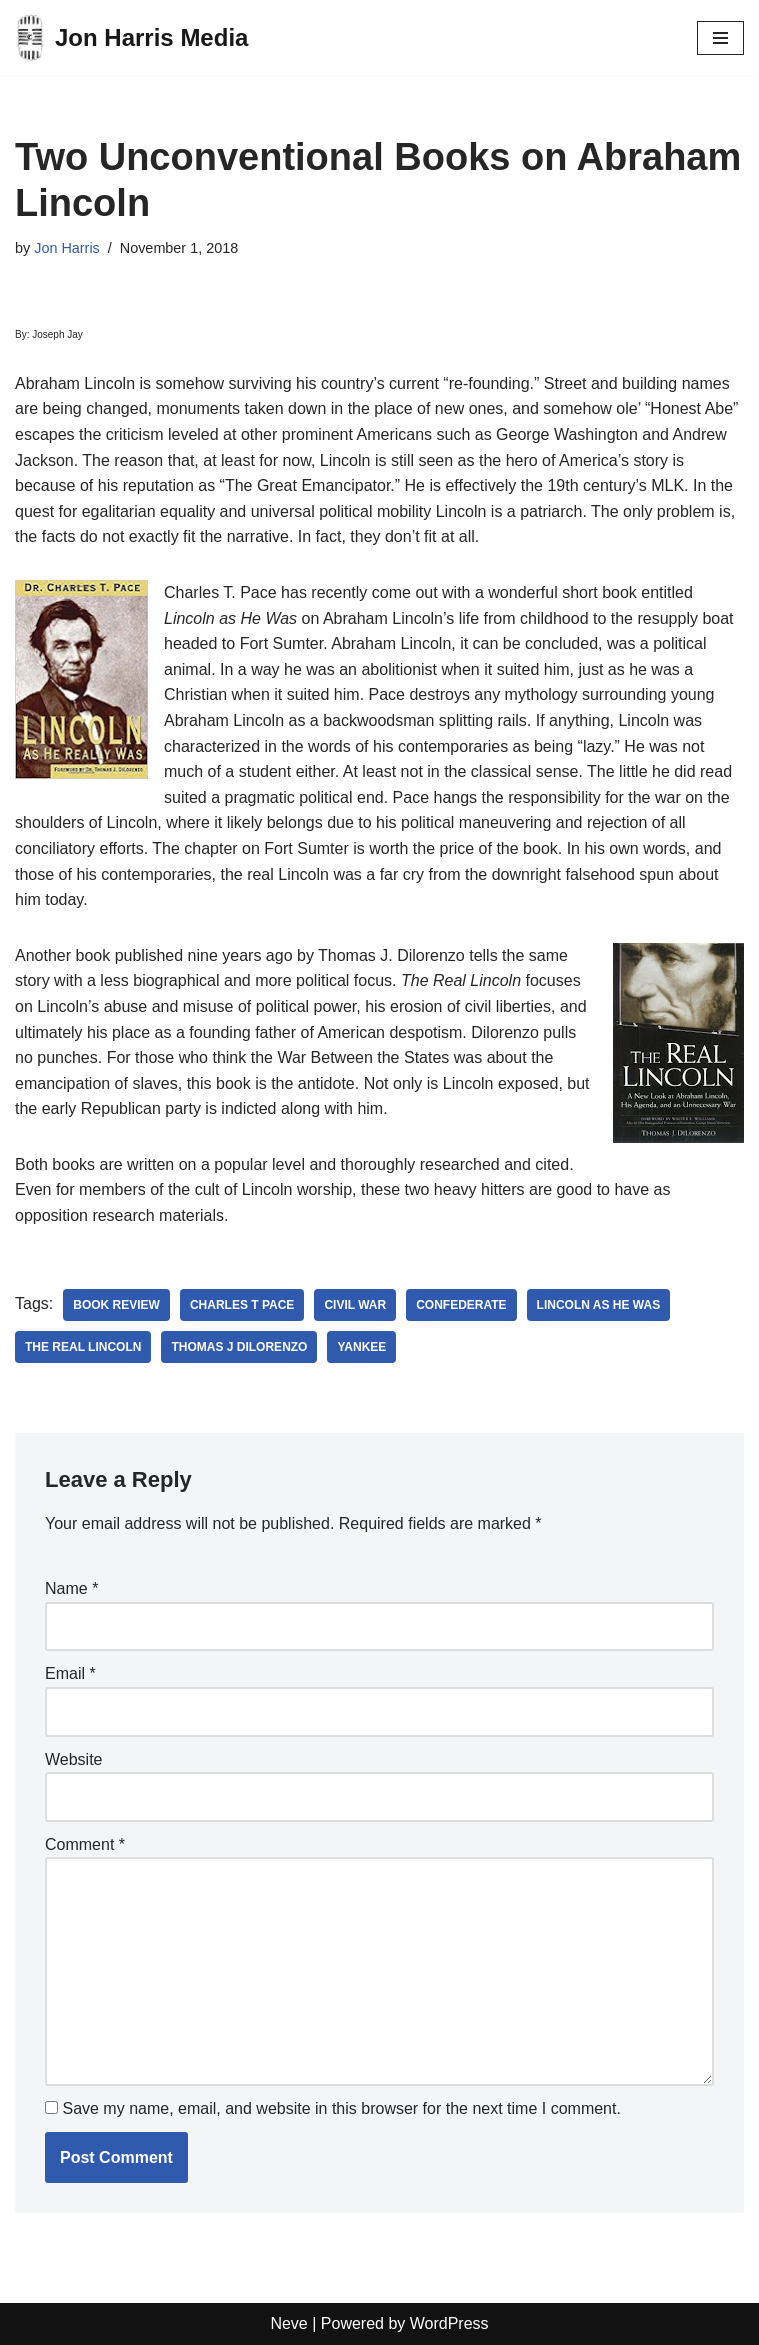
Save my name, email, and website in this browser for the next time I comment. (341, 2108)
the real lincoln (83, 1347)
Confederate (461, 1305)
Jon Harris (67, 248)
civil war (355, 1305)
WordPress (449, 2323)
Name (71, 1588)
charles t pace (242, 1305)
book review (116, 1305)
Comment (85, 1844)
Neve (288, 2323)
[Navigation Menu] (720, 38)
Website (74, 1759)
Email (70, 1673)
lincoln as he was (599, 1305)
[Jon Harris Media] (131, 37)
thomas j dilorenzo (239, 1347)
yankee (361, 1347)
